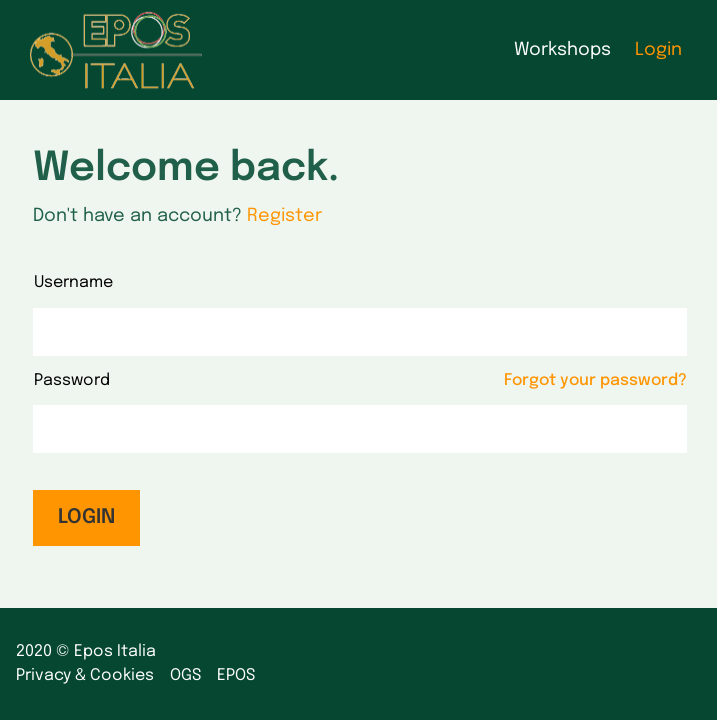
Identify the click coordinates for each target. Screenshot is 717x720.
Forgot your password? (595, 380)
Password (72, 380)
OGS (185, 675)
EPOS (236, 675)
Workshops (562, 50)
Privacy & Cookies (85, 675)
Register (284, 216)
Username (73, 282)
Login (658, 50)
